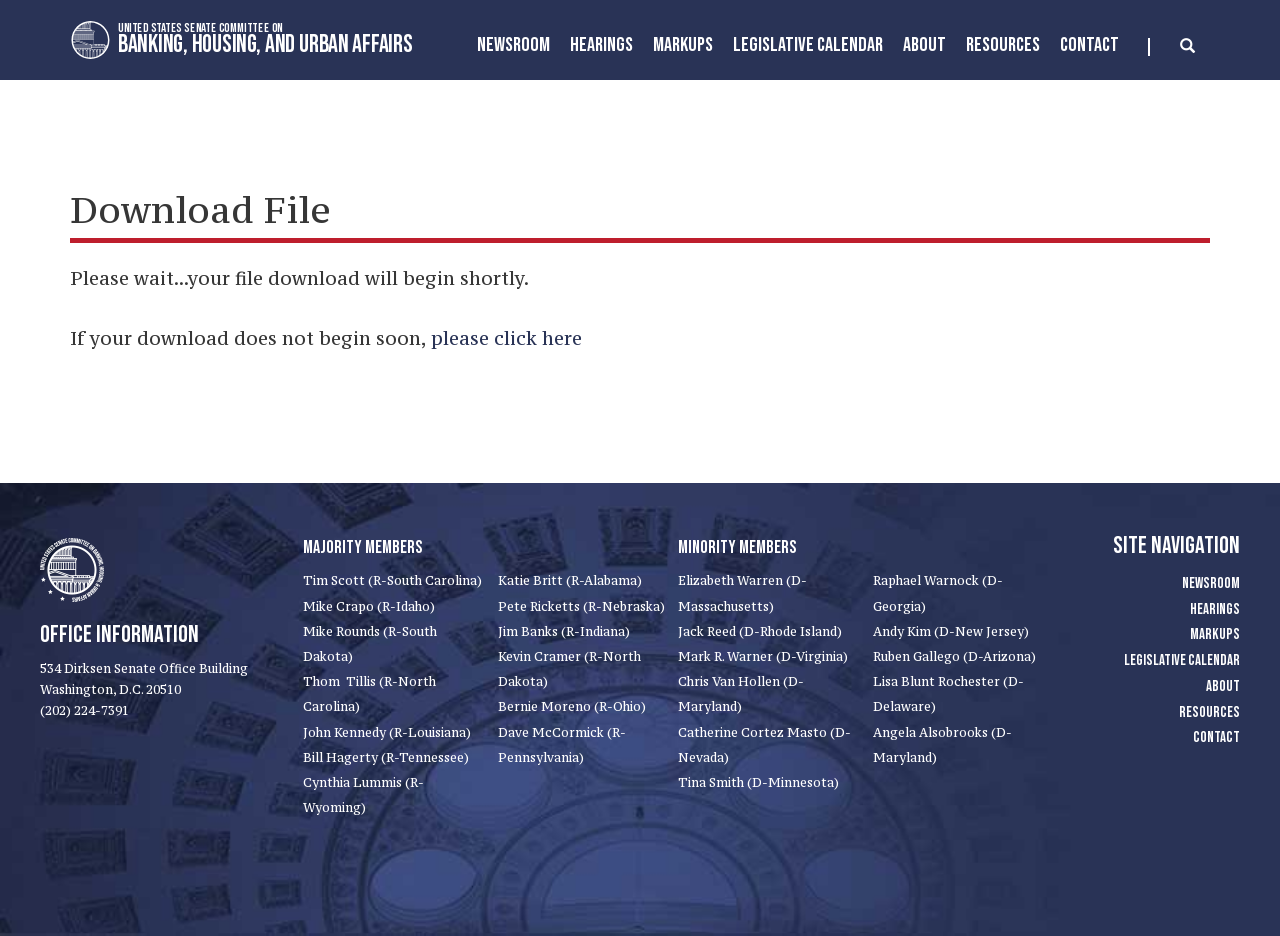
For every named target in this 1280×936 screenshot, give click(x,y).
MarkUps (683, 45)
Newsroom (513, 45)
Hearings (601, 45)
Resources (1003, 45)
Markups (1215, 634)
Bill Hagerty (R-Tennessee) (386, 757)
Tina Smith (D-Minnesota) (758, 782)
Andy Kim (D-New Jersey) (951, 631)
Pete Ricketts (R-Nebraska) (581, 606)
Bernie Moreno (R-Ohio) (572, 706)
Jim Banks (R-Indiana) (564, 631)
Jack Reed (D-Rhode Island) (760, 631)
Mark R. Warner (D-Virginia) (763, 656)
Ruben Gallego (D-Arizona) (954, 656)
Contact (1089, 45)
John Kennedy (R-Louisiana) (387, 732)
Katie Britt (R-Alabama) (570, 580)
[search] (1171, 47)
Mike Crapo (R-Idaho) (369, 606)
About (924, 45)
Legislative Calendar (808, 45)
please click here (506, 338)
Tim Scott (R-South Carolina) (392, 580)
